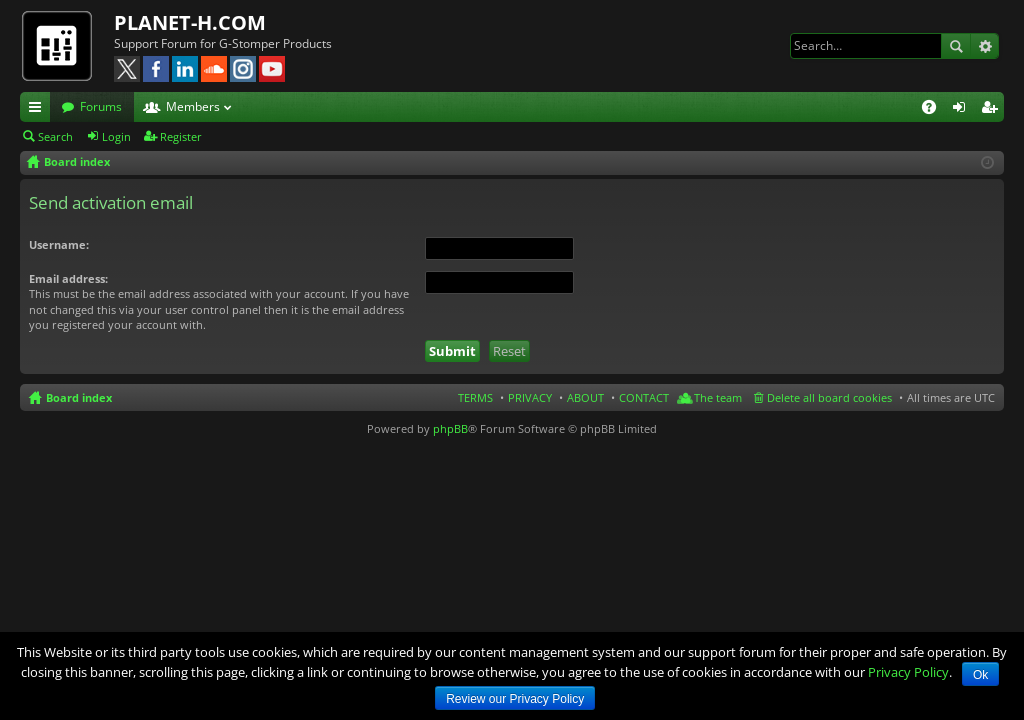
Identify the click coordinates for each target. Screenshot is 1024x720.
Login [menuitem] (963, 110)
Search (956, 46)
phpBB (450, 428)
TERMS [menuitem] (475, 397)
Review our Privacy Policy (515, 699)
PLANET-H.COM (190, 22)
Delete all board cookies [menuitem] (829, 397)
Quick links (39, 110)
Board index (79, 397)
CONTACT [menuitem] (644, 397)
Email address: (68, 278)
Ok (980, 675)
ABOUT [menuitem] (585, 397)
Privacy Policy (908, 672)
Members (193, 106)
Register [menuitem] (993, 110)
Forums (101, 106)
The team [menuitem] (718, 397)
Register (181, 136)
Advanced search (984, 46)
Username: (59, 244)
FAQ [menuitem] (935, 110)
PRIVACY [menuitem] (530, 397)
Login (116, 136)
